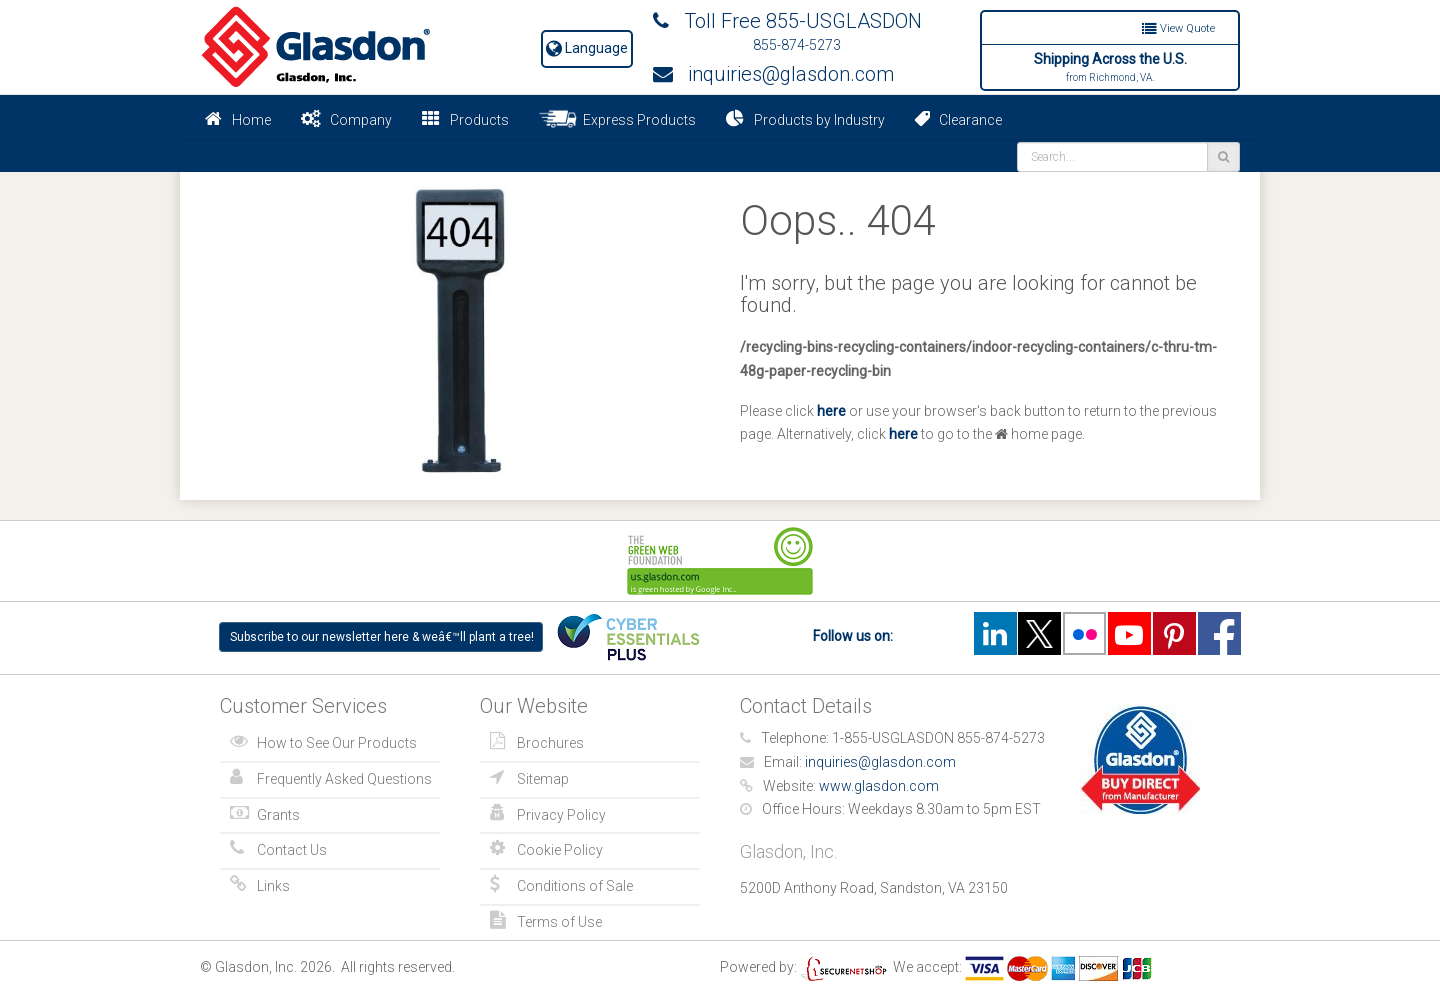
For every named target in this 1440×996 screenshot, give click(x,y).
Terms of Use (559, 922)
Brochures (550, 743)
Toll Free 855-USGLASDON (787, 21)
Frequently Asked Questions (344, 779)
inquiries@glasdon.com (773, 74)
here (831, 411)
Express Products (617, 119)
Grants (278, 815)
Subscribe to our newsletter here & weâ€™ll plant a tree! (382, 637)
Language (587, 48)
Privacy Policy (561, 815)
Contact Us (292, 850)
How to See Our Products (337, 743)
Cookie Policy (560, 850)
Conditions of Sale (575, 886)
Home (251, 120)
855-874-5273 (797, 45)
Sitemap (543, 779)
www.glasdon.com (879, 786)
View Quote (1178, 28)
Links (273, 886)
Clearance (958, 119)
